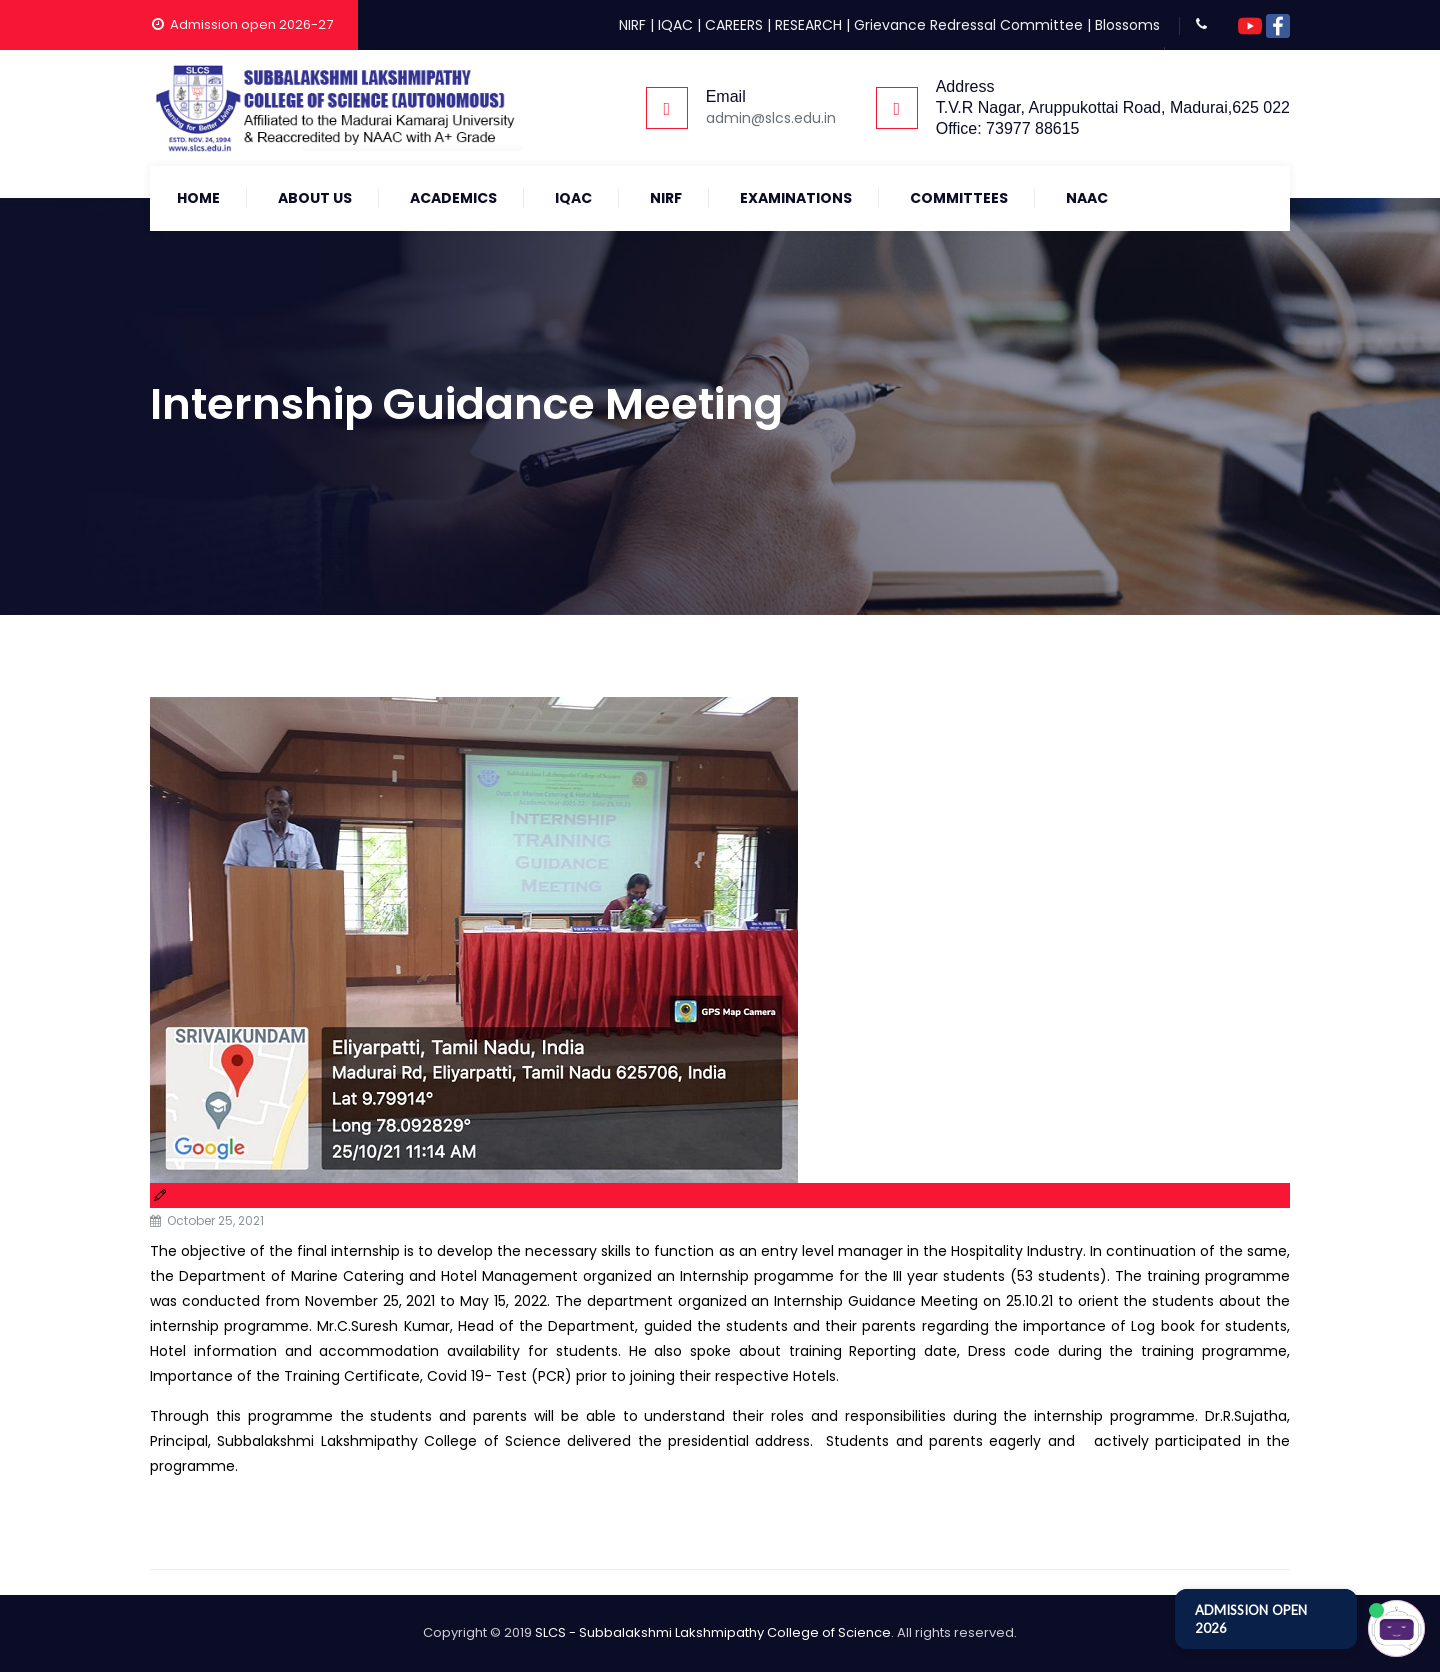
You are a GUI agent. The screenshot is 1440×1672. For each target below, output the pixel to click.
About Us (315, 198)
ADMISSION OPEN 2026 (1251, 1619)
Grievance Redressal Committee (968, 25)
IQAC (675, 25)
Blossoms (1127, 25)
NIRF (632, 25)
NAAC (1087, 198)
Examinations (796, 198)
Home (198, 198)
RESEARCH (808, 25)
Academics (453, 198)
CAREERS (734, 25)
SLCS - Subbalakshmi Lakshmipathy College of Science (713, 1632)
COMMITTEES (959, 198)
